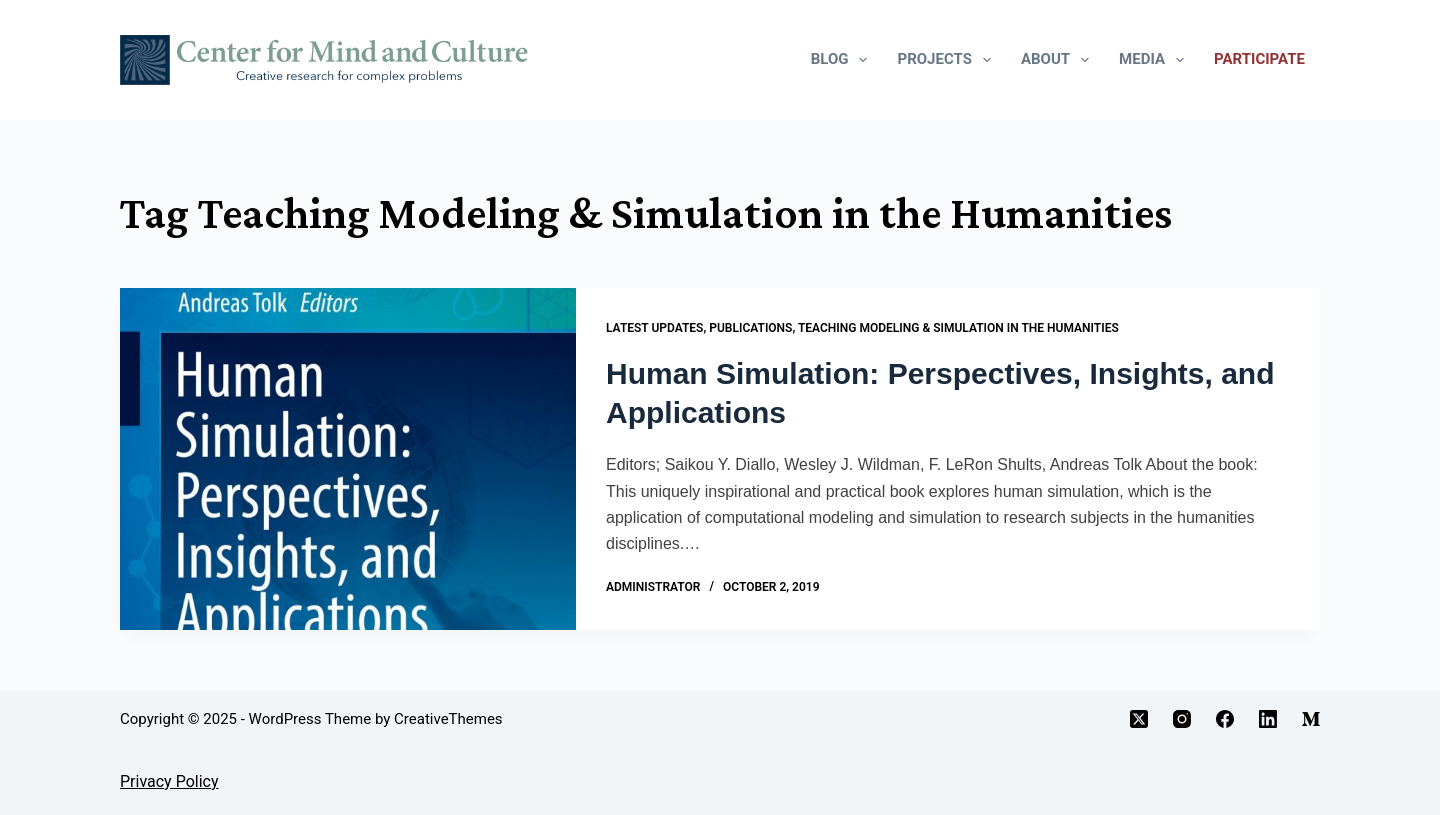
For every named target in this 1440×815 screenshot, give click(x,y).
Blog (843, 60)
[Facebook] (1225, 719)
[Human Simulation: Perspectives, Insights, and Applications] (348, 459)
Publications (750, 328)
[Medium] (1311, 719)
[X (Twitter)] (1139, 719)
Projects (947, 60)
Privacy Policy (169, 781)
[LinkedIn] (1268, 719)
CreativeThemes (448, 719)
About (1059, 60)
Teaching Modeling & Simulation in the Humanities (958, 328)
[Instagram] (1182, 719)
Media (1155, 60)
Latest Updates (654, 328)
